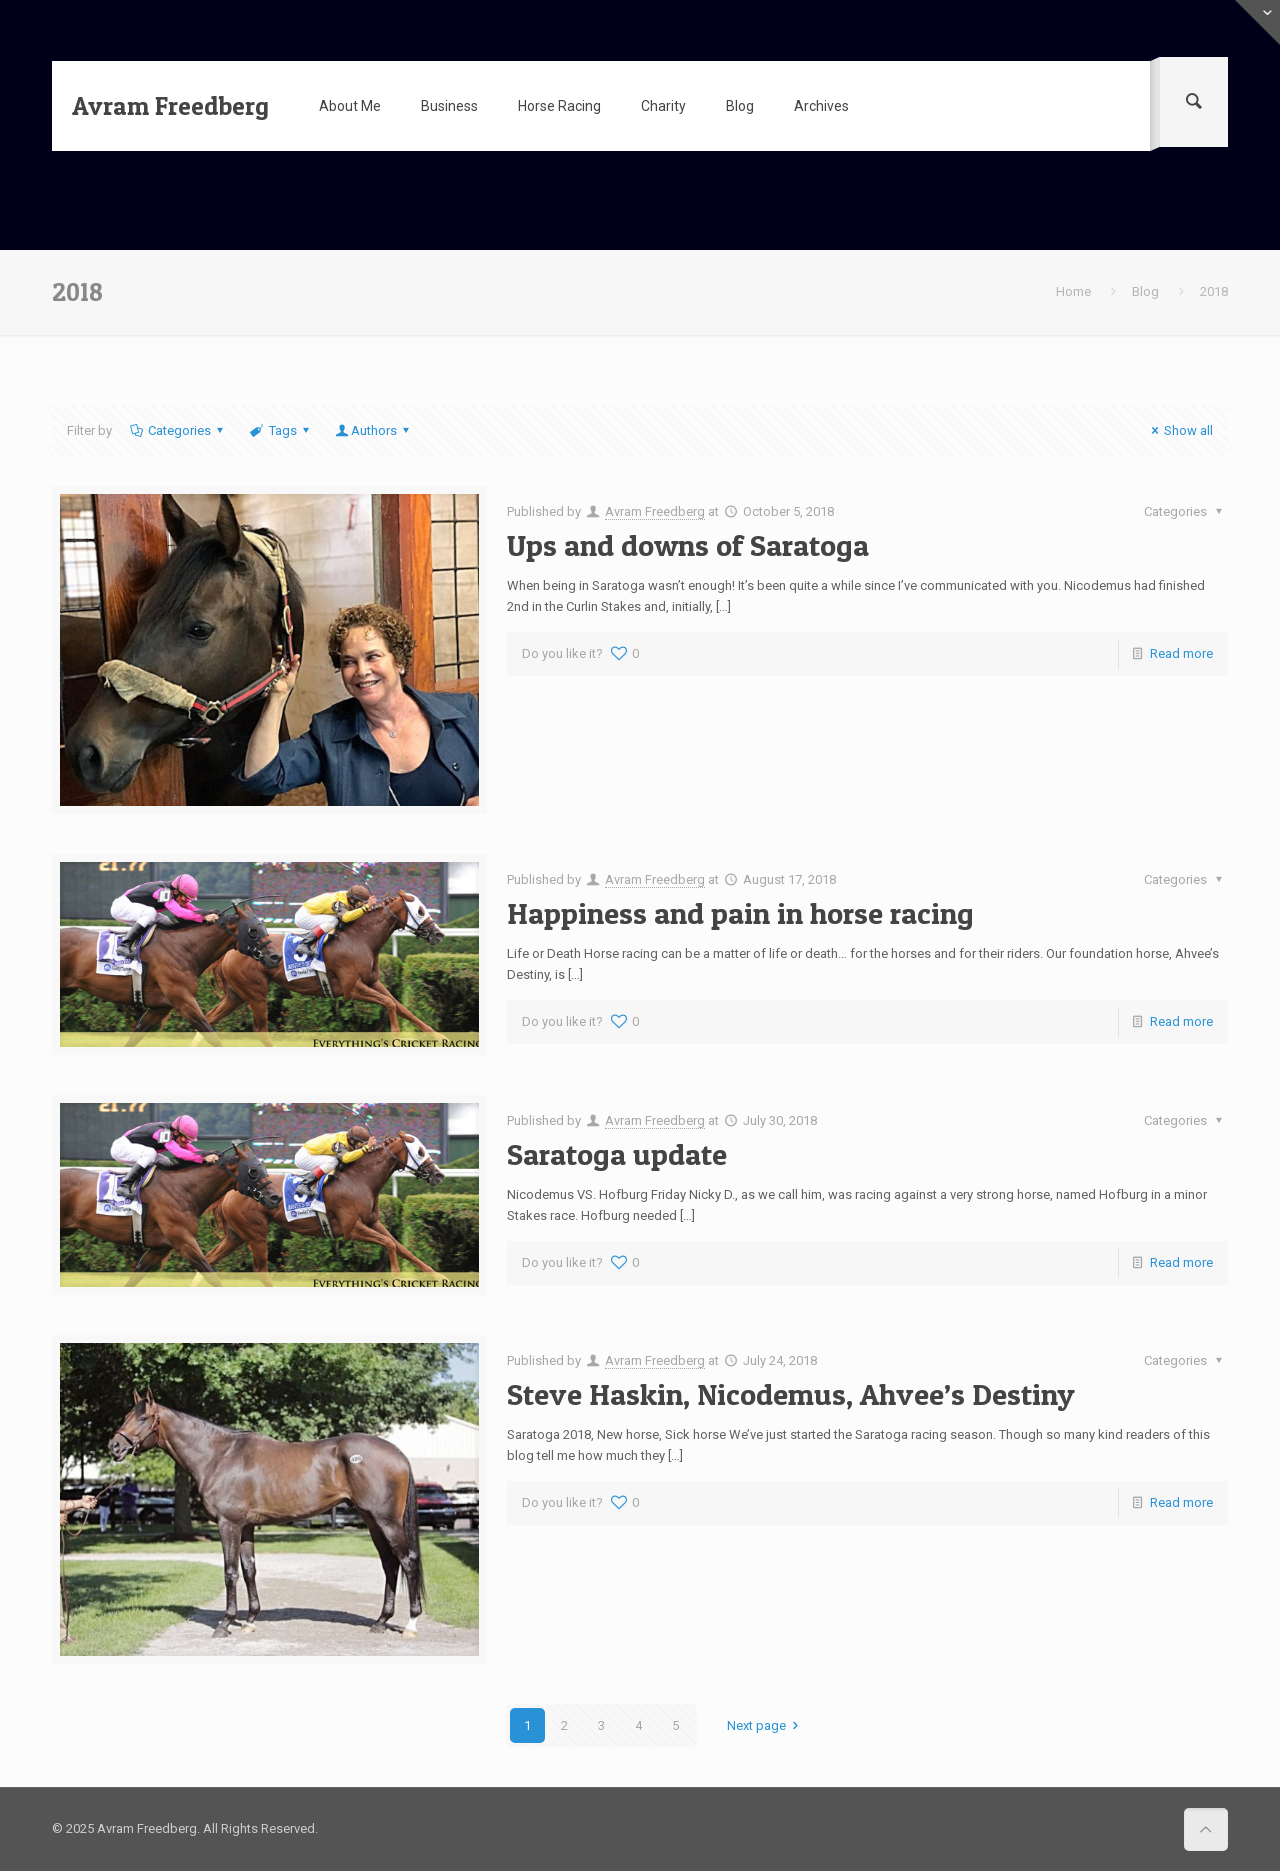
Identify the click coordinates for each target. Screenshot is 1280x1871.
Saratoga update (617, 1154)
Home (1073, 291)
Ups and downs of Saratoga (688, 545)
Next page (765, 1725)
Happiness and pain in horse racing (740, 913)
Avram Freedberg (170, 106)
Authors (374, 430)
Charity (663, 106)
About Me (350, 106)
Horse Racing (559, 106)
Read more (1181, 653)
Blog (740, 106)
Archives (821, 106)
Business (449, 106)
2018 (1214, 291)
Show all (1179, 430)
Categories (178, 430)
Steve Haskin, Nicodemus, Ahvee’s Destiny (791, 1394)
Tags (280, 430)
